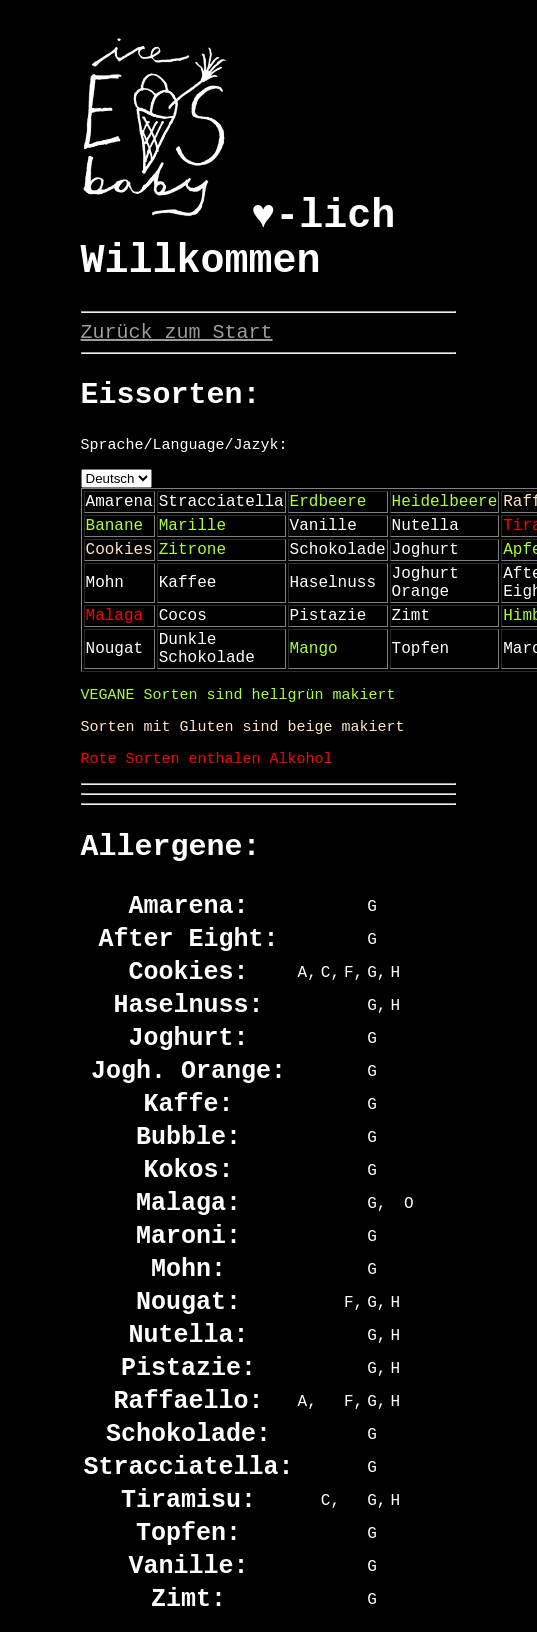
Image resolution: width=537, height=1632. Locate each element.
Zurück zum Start (177, 332)
